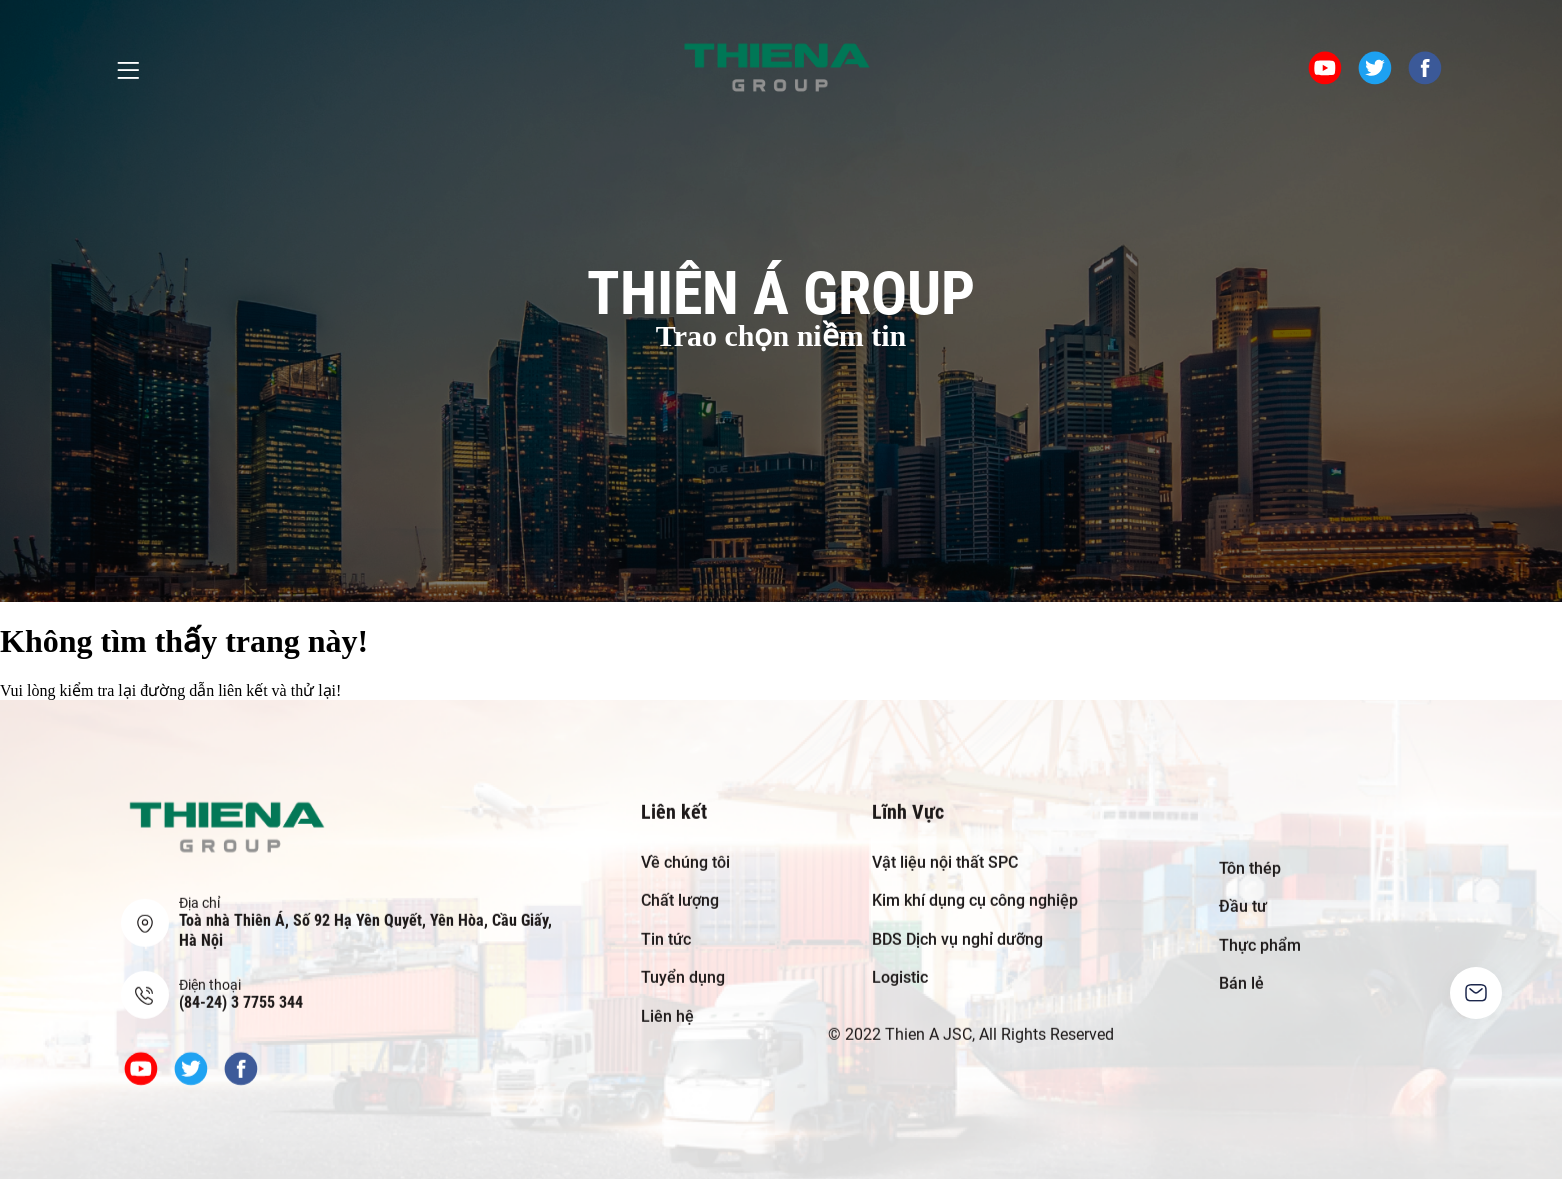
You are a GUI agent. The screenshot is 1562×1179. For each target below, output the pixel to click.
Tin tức (666, 923)
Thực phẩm (1260, 929)
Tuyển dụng (683, 962)
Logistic (900, 962)
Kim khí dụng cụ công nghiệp (975, 885)
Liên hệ (667, 1000)
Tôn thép (1250, 852)
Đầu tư (1243, 891)
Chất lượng (680, 885)
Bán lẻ (1241, 968)
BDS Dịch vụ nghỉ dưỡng (957, 923)
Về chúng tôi (685, 846)
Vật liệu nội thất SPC (945, 846)
